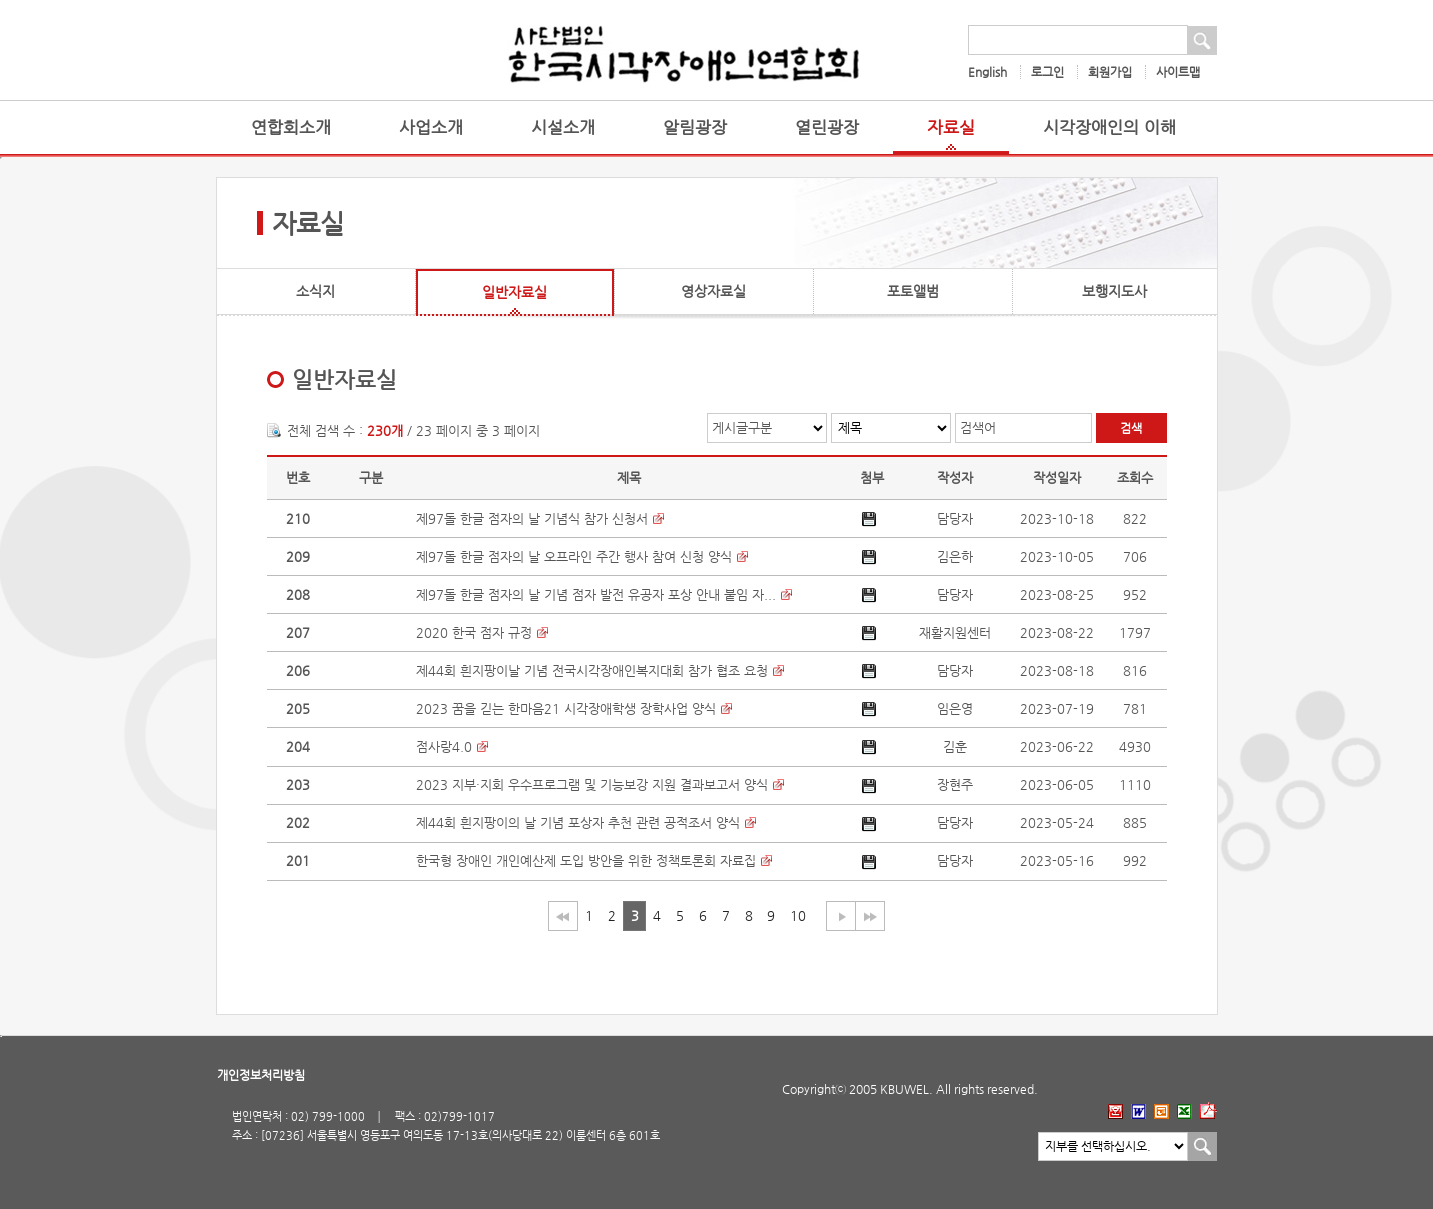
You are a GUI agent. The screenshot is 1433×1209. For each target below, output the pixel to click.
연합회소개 (291, 127)
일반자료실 (514, 292)
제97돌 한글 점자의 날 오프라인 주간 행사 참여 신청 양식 (574, 556)
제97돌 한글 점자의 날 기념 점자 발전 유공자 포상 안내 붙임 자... (596, 594)
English (987, 72)
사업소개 (431, 127)
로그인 (1047, 72)
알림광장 (695, 127)
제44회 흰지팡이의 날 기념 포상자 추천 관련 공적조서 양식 (578, 822)
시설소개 (563, 127)
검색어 (978, 427)
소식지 (315, 291)
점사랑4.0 (444, 746)
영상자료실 (713, 291)
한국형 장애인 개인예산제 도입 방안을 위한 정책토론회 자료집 (586, 860)
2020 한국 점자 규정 (474, 632)
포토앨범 (913, 291)
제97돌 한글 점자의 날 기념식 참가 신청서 (532, 518)
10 (798, 915)
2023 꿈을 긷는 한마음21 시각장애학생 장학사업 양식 (566, 708)
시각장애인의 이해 (1109, 127)
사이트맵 (1178, 72)
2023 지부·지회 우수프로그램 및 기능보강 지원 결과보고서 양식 (592, 784)
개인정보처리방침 (261, 1075)
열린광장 (827, 127)
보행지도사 (1114, 291)
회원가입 (1110, 72)
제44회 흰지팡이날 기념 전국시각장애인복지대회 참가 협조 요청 (592, 670)
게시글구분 (742, 427)
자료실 (951, 127)
